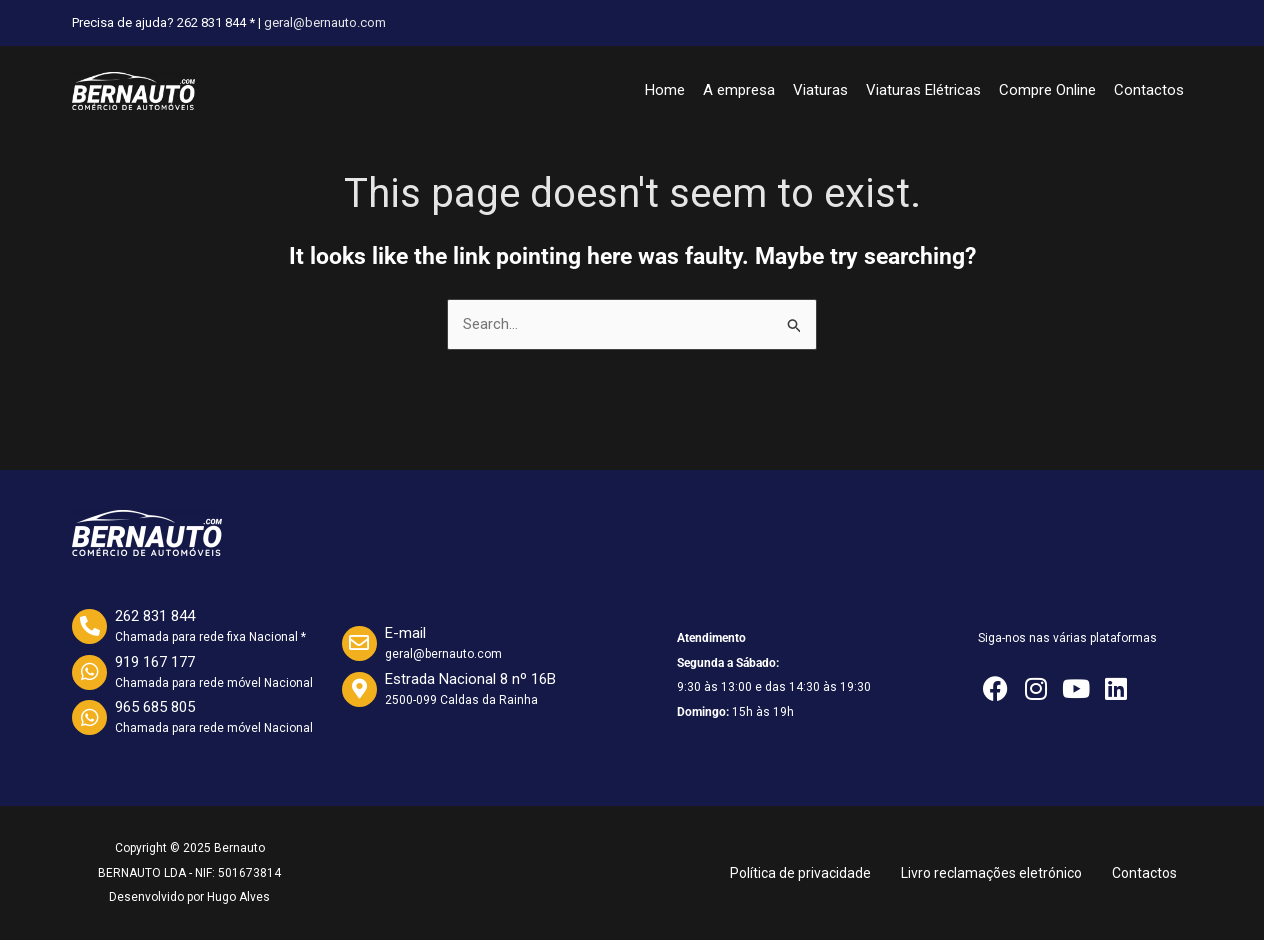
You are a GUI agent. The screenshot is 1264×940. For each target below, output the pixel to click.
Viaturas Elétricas (923, 90)
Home (665, 90)
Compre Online (1047, 90)
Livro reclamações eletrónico (991, 873)
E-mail (405, 633)
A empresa (739, 90)
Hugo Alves (238, 897)
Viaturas (820, 90)
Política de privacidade (800, 873)
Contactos (1149, 90)
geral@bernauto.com (325, 22)
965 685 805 (155, 707)
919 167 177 (155, 662)
